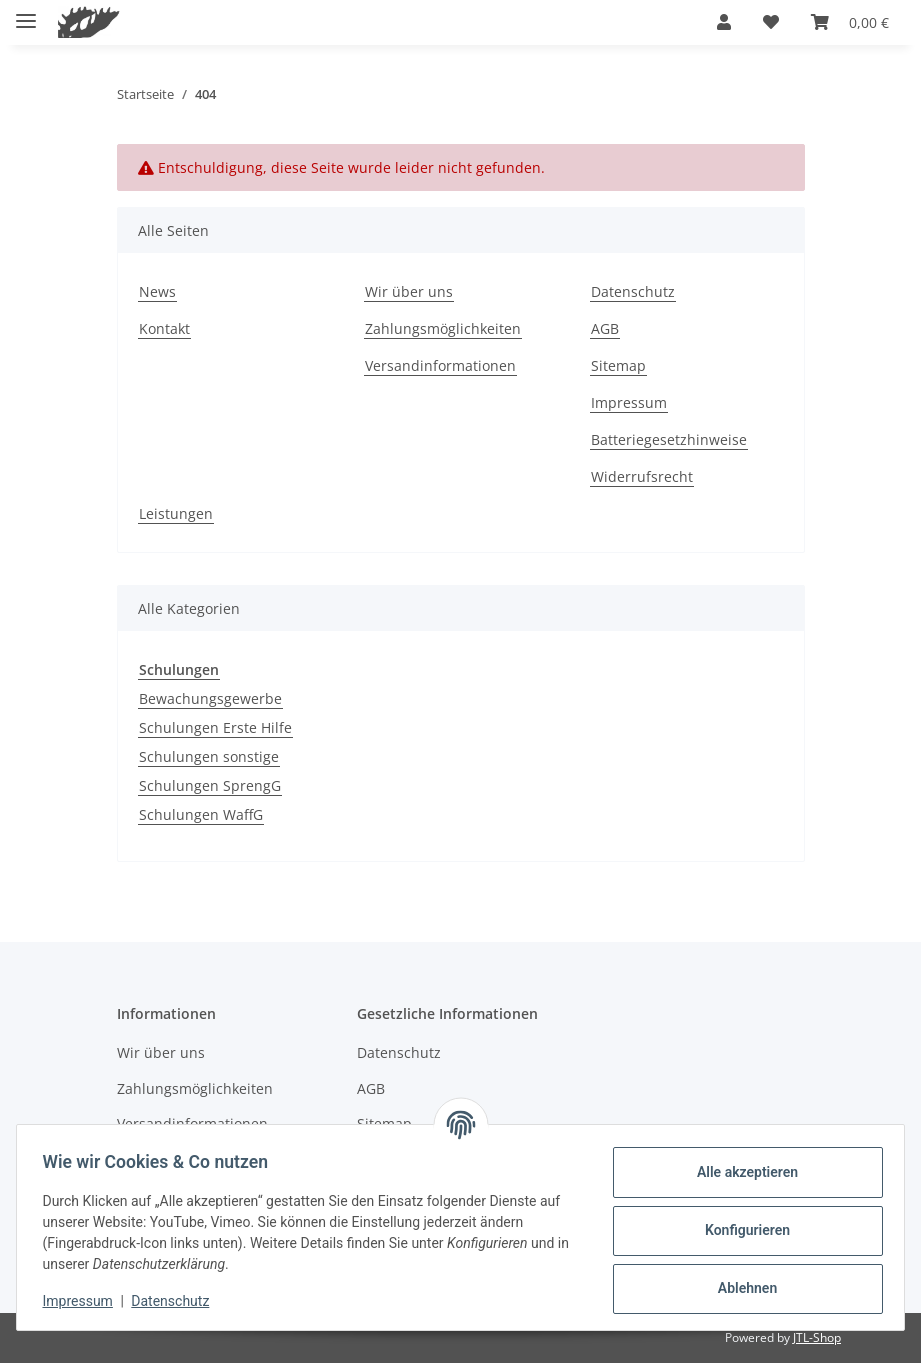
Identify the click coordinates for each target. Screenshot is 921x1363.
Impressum (84, 1301)
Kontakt (164, 328)
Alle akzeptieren (740, 1172)
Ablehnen (740, 1288)
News (157, 291)
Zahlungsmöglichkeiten (443, 328)
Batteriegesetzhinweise (669, 439)
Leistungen (176, 513)
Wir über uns (409, 291)
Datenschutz (177, 1301)
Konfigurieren (740, 1230)
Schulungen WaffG (201, 814)
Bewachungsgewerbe (210, 698)
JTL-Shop (817, 1337)
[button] (724, 22)
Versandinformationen (440, 365)
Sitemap (618, 365)
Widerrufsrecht (642, 476)
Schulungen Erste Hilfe (215, 727)
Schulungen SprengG (210, 785)
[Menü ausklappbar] (26, 12)
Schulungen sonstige (209, 756)
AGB (605, 328)
